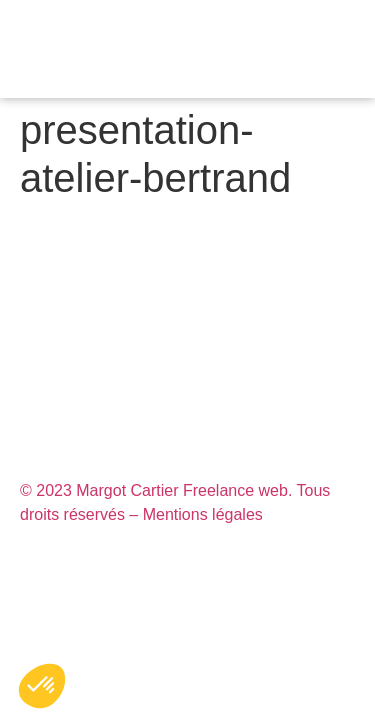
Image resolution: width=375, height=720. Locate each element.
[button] (359, 49)
